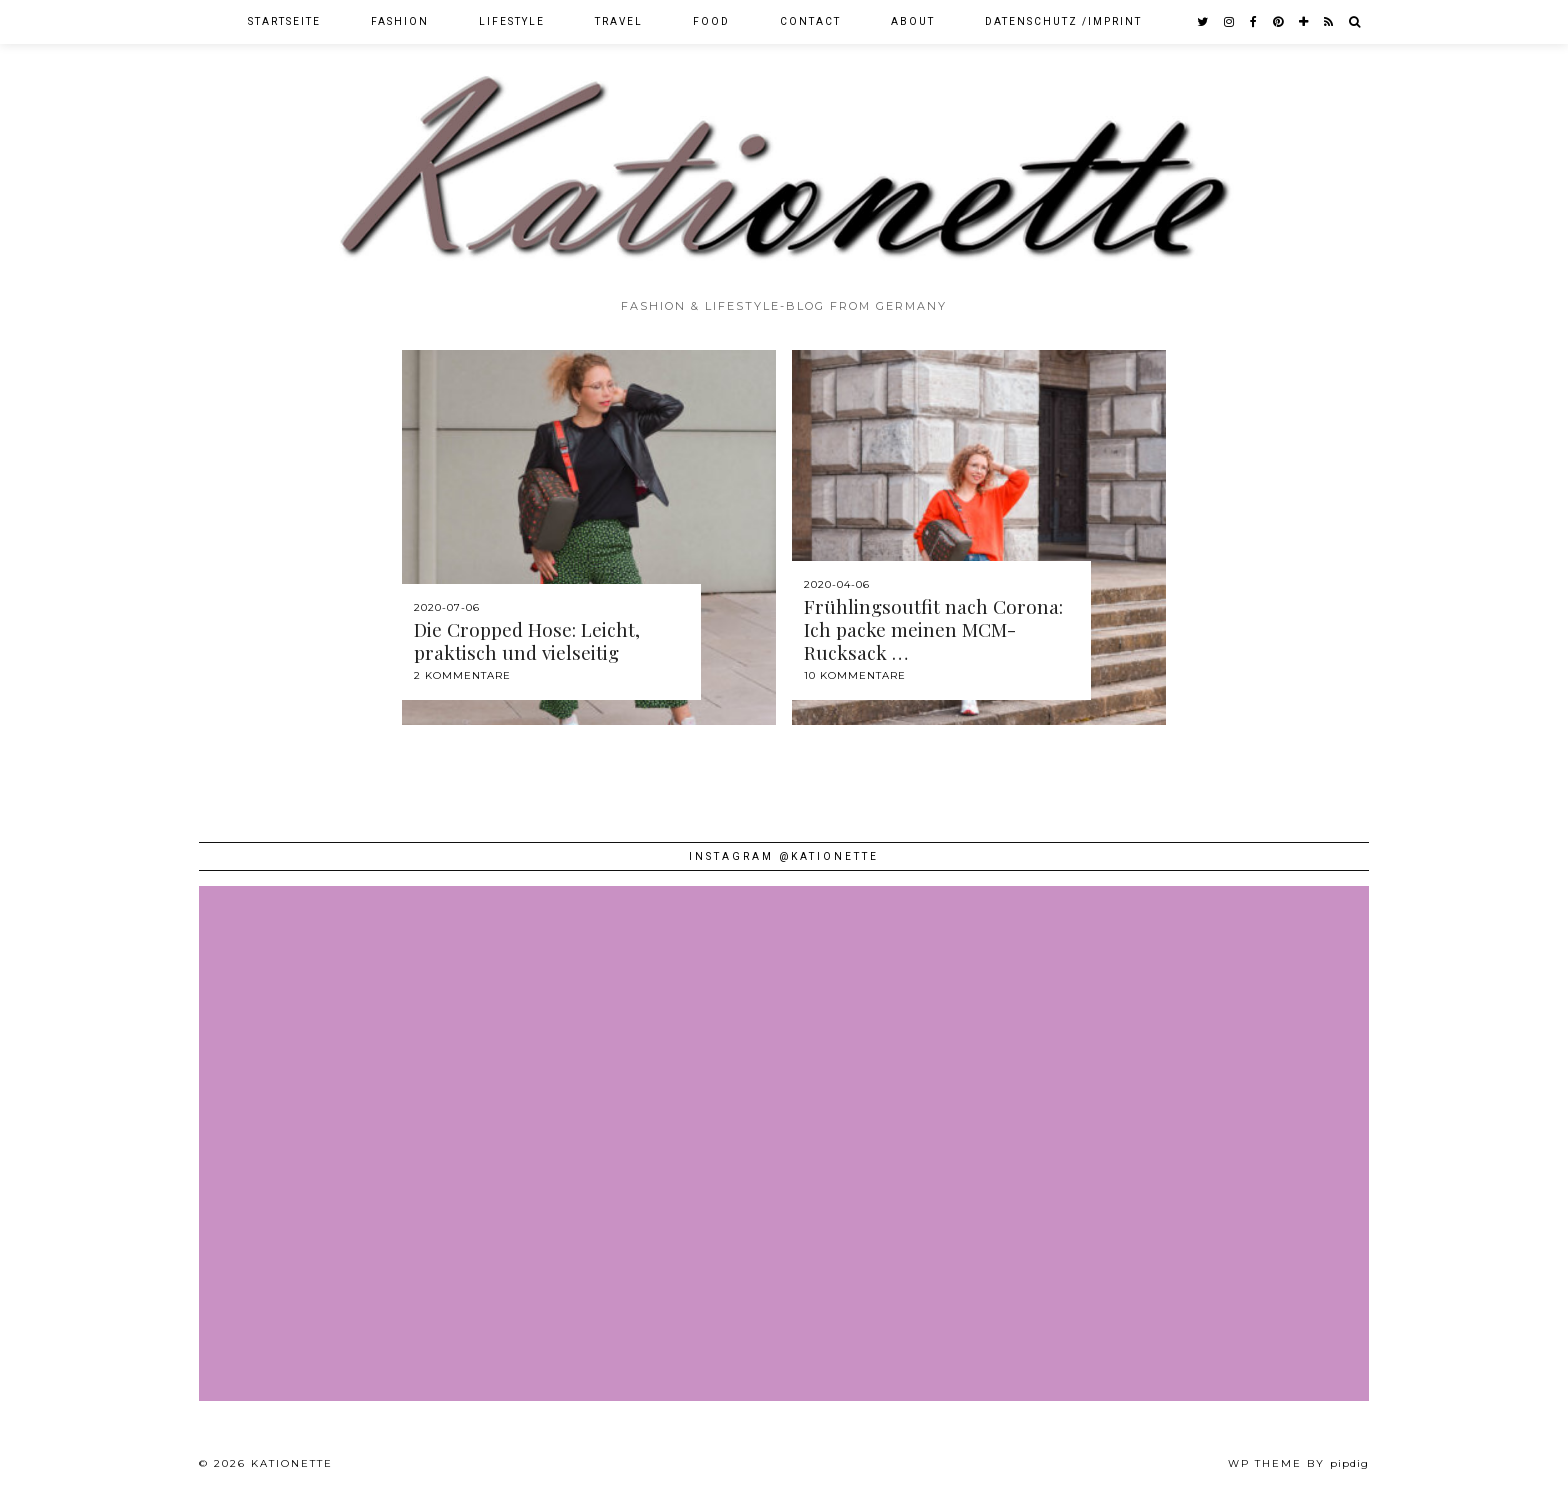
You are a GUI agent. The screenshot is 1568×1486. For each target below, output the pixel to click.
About (913, 21)
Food (711, 21)
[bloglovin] (1304, 22)
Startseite (284, 21)
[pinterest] (1279, 22)
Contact (810, 21)
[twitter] (1203, 22)
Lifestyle (512, 21)
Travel (619, 21)
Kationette (292, 1463)
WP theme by (1298, 1463)
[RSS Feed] (1329, 22)
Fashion (400, 21)
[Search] (1355, 22)
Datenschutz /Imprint (1063, 21)
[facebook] (1254, 22)
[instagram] (1230, 22)
